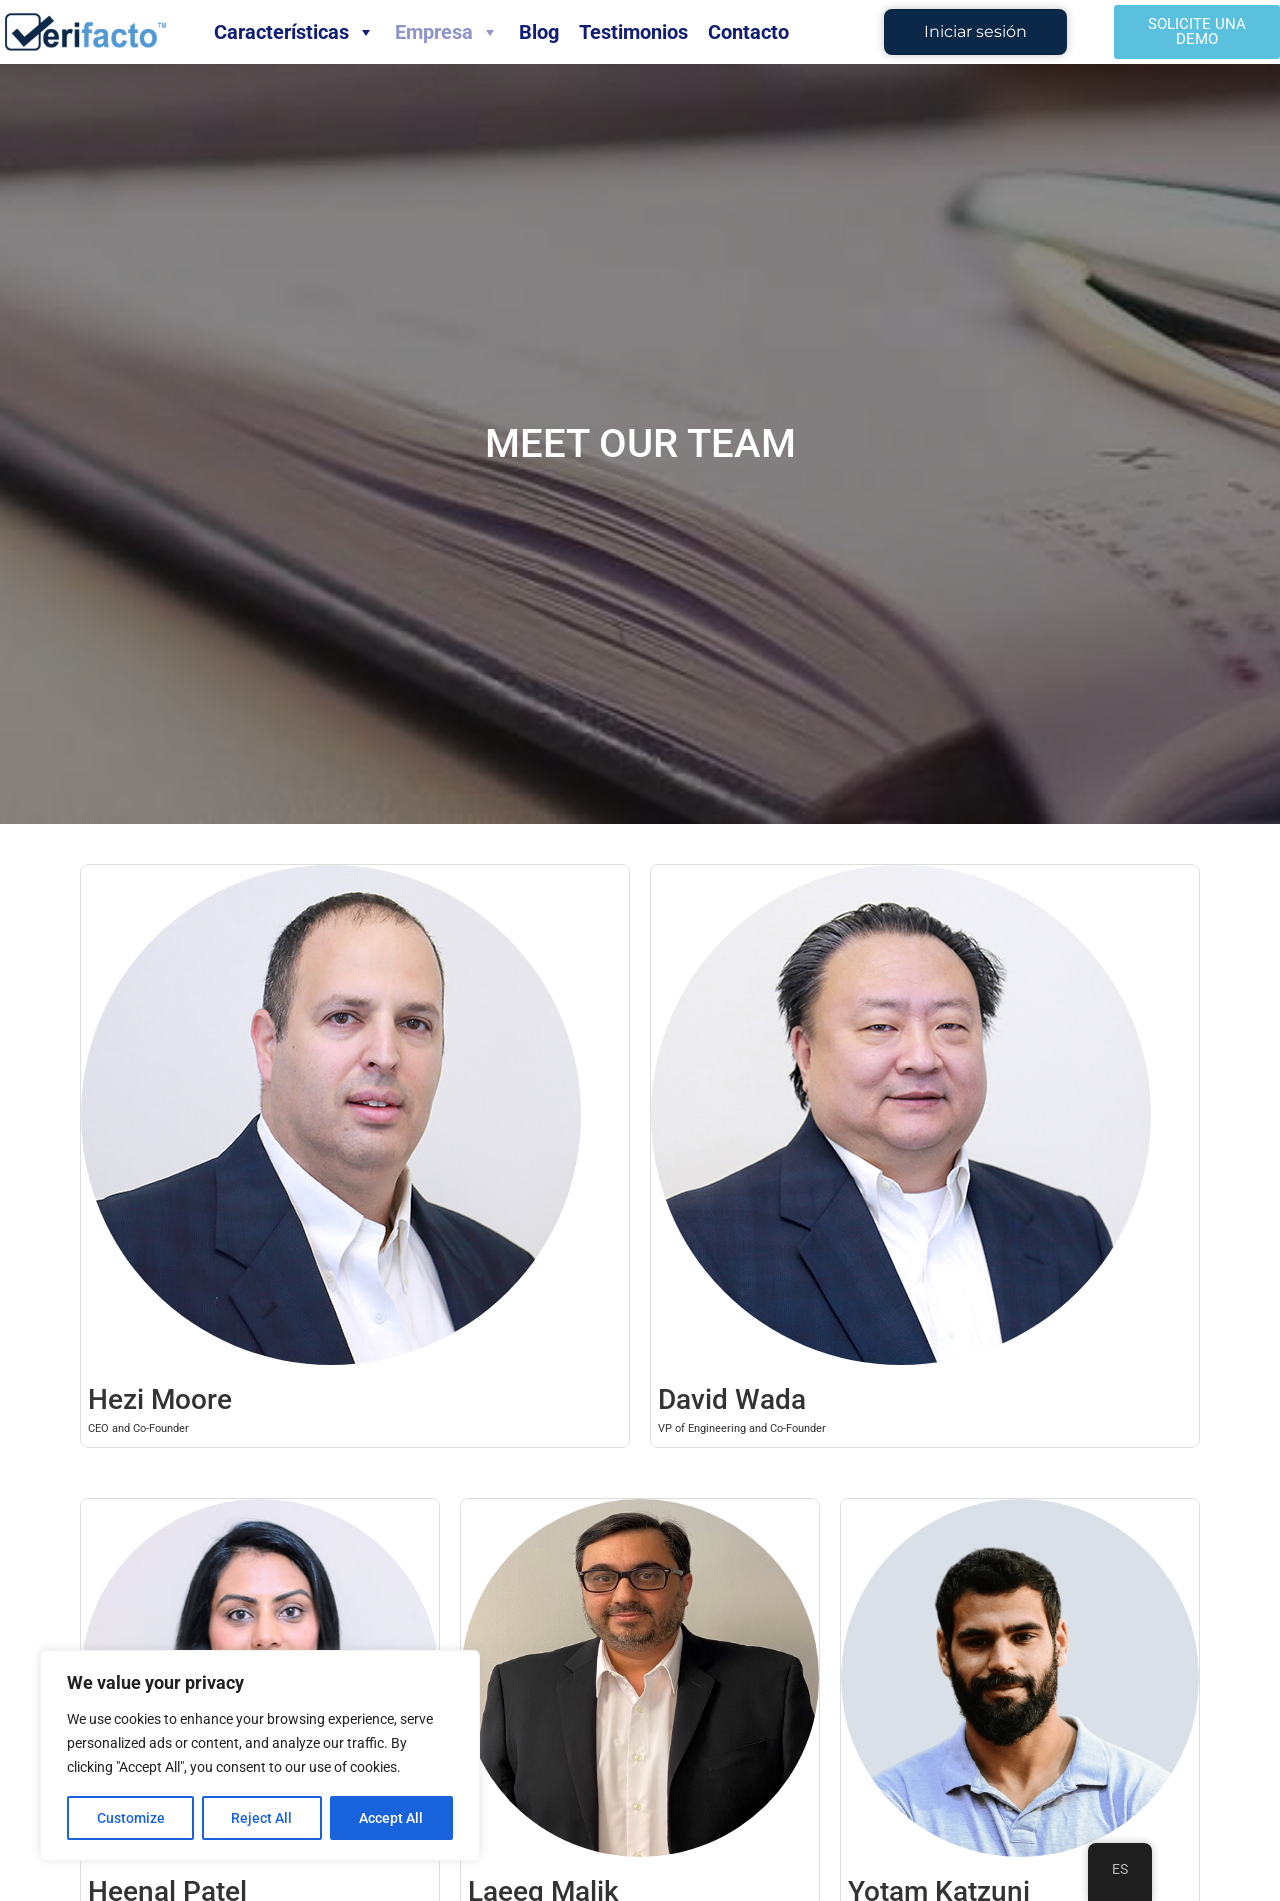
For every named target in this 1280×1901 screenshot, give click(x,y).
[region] (260, 1756)
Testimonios (633, 32)
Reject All (262, 1818)
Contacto (748, 32)
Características (294, 32)
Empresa (447, 32)
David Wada (732, 1399)
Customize (131, 1818)
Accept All (392, 1818)
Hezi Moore (160, 1399)
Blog (539, 32)
